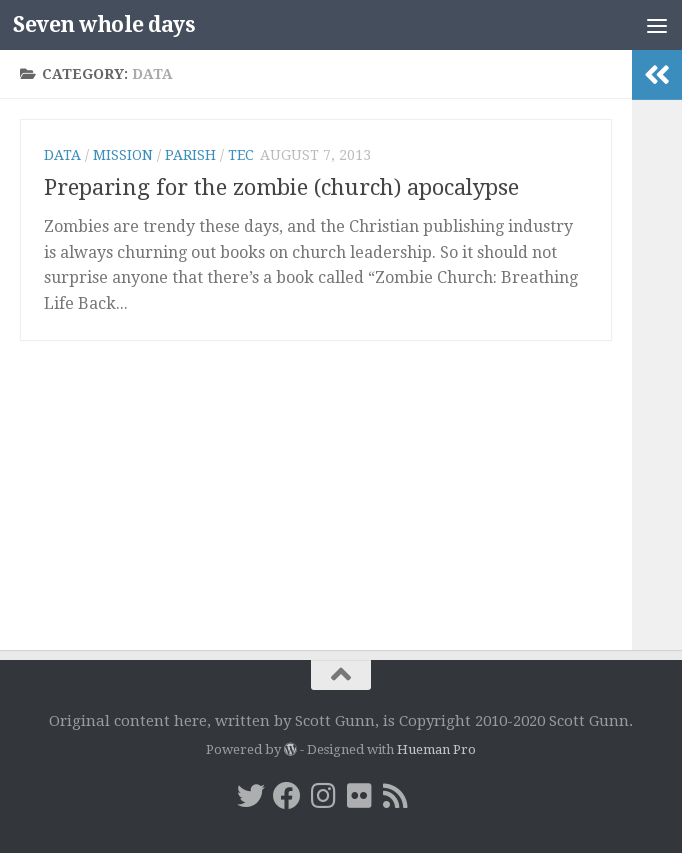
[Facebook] (287, 796)
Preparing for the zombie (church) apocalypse (281, 187)
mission (123, 155)
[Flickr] (359, 796)
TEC (241, 155)
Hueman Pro (436, 749)
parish (190, 155)
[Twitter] (251, 796)
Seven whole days (104, 24)
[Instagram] (323, 796)
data (62, 155)
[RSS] (395, 796)
